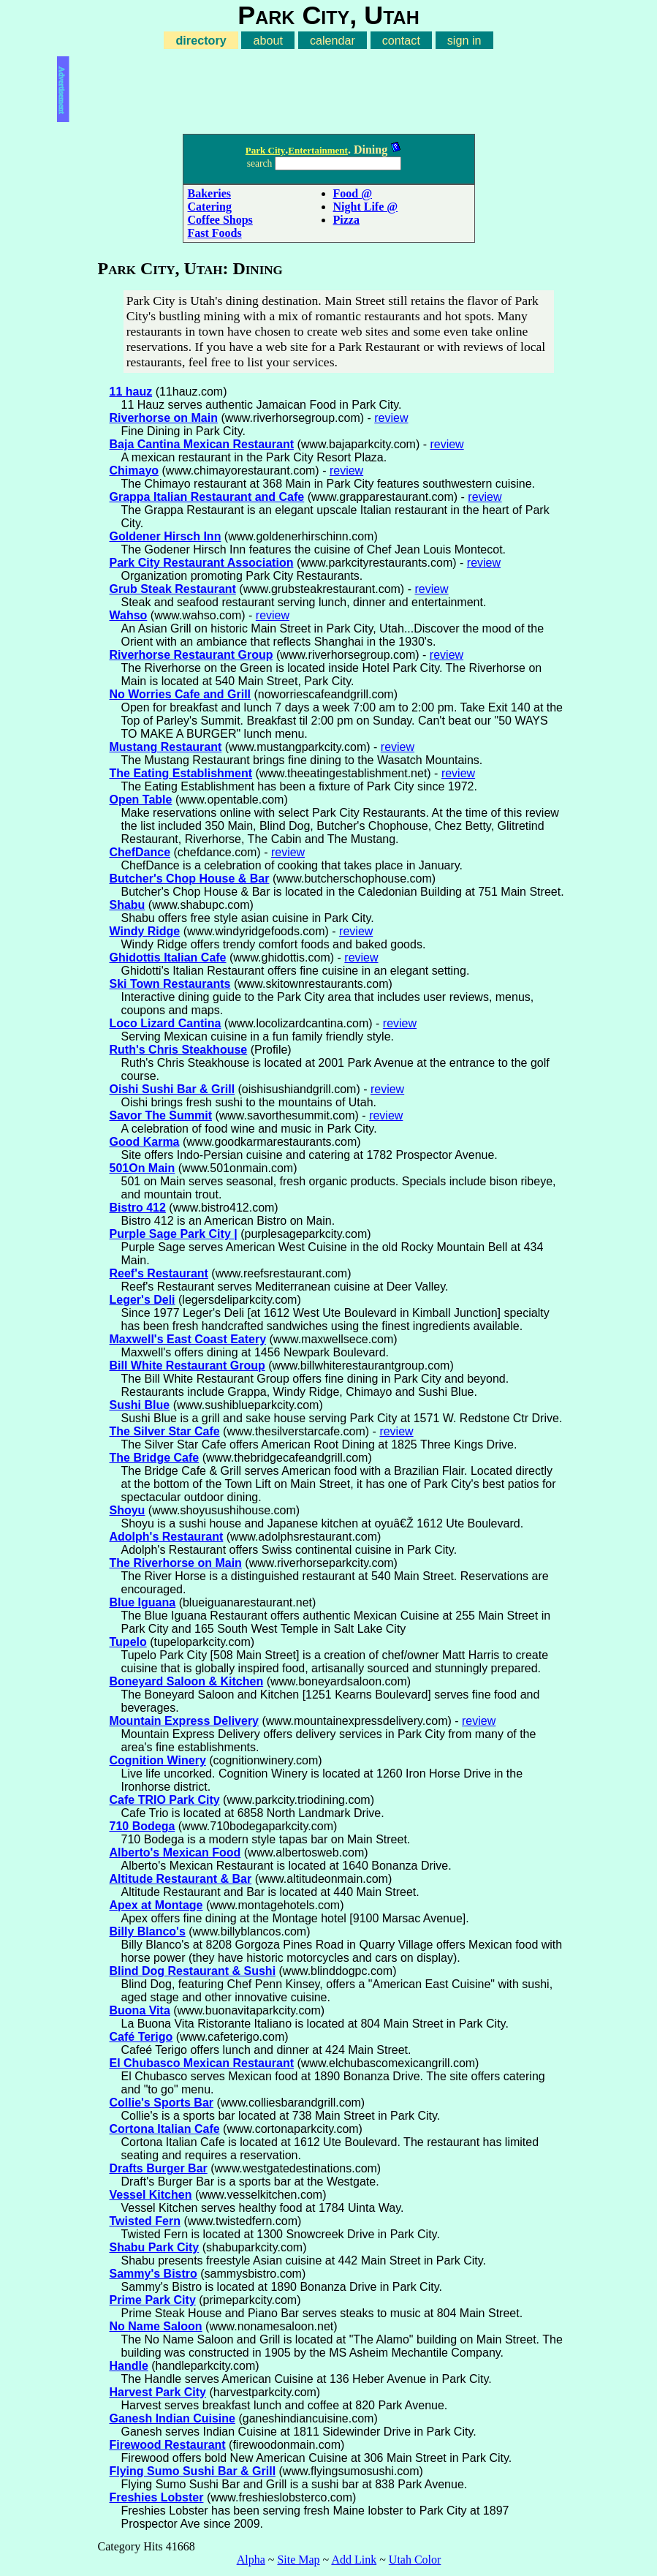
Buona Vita (140, 2010)
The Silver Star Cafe (165, 1431)
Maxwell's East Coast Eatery (188, 1339)
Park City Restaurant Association (202, 562)
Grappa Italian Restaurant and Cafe (207, 497)
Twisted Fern (145, 2221)
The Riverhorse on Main (176, 1563)
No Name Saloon (156, 2326)
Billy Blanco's (148, 1931)
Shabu (127, 905)
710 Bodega (142, 1826)
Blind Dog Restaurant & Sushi (193, 1971)
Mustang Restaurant (166, 747)
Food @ (353, 193)
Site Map (298, 2559)
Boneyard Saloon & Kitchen (187, 1681)
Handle (129, 2366)
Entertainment (318, 150)
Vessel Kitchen (151, 2194)
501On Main (142, 1168)
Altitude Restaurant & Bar (181, 1879)
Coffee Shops (220, 220)
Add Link (353, 2559)
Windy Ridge (145, 931)
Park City (266, 150)
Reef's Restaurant (159, 1273)
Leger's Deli (142, 1299)
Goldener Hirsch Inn (165, 536)
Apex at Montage (156, 1905)
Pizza (346, 220)
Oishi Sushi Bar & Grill (172, 1089)
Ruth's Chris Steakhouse (179, 1049)
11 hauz (131, 391)
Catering (210, 206)
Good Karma (145, 1142)
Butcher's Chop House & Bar (190, 878)
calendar (332, 40)
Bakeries (210, 193)
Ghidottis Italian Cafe (168, 957)
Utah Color (415, 2559)
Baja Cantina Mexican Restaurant (202, 444)
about (268, 40)
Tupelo (128, 1642)
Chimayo (134, 470)
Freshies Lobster (157, 2497)
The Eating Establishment (181, 773)
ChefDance (140, 852)
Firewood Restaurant (168, 2445)
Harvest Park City (158, 2392)
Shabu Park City (155, 2247)
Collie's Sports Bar (162, 2102)
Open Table (141, 799)
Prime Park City (153, 2300)
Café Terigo (141, 2037)
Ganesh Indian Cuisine (172, 2418)
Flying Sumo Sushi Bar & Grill (193, 2471)
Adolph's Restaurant (167, 1536)
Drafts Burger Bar (159, 2168)
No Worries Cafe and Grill (180, 694)
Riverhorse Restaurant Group (191, 655)
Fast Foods (215, 233)
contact (401, 40)
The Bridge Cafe (155, 1457)
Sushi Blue (140, 1405)
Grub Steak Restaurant (173, 589)
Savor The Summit (161, 1115)
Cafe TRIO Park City (165, 1800)
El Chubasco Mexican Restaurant (202, 2063)
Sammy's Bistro (153, 2273)
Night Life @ (365, 206)
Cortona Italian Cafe (165, 2129)
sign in (464, 40)
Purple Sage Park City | (174, 1234)
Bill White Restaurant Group (187, 1365)
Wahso (129, 615)
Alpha (251, 2559)
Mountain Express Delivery (184, 1721)
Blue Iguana (143, 1602)
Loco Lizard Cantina (165, 1023)
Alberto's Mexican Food (175, 1852)
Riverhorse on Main (164, 418)
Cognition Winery (158, 1760)
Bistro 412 (138, 1207)
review (391, 418)
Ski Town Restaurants (170, 984)
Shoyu (127, 1510)
